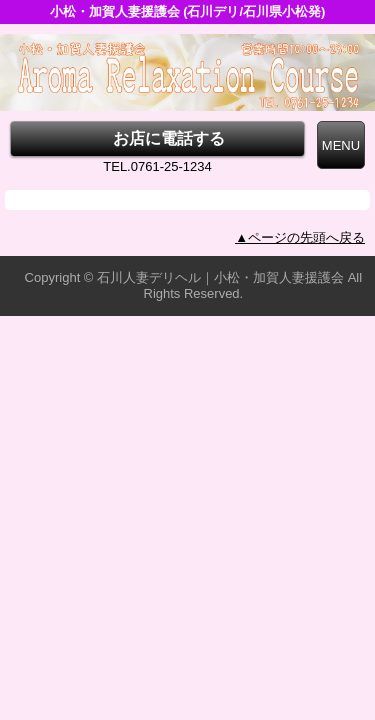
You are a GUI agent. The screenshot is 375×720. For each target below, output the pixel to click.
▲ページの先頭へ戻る (300, 237)
